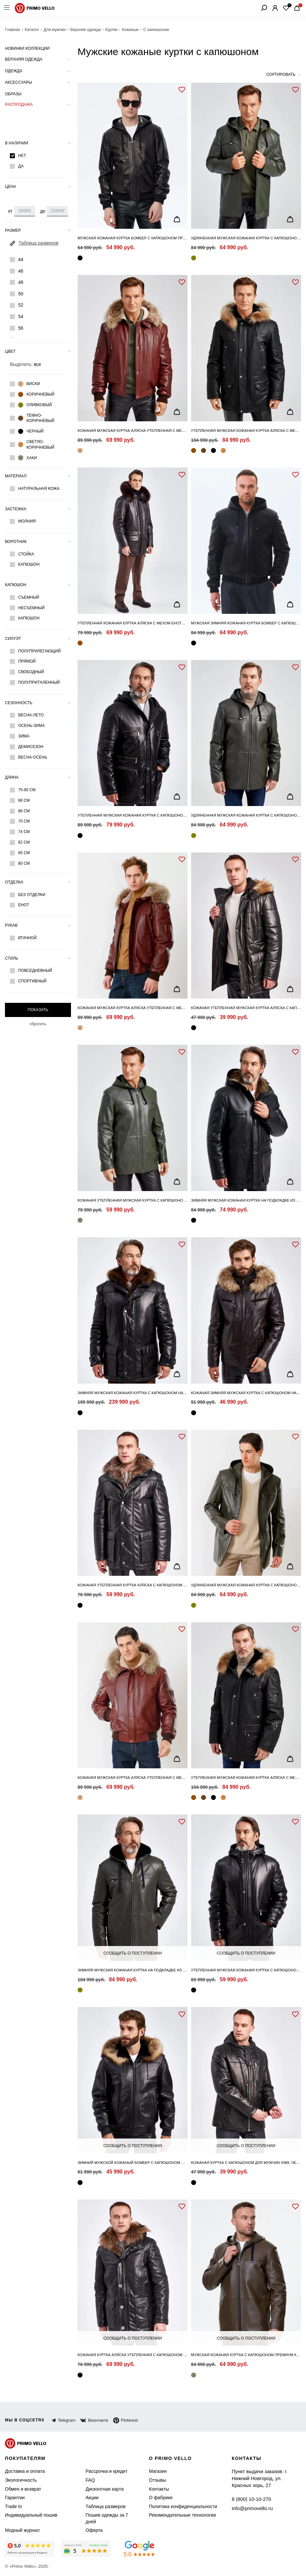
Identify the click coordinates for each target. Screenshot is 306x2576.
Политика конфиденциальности (178, 2506)
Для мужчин (51, 29)
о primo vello (169, 2458)
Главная (11, 29)
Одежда (13, 71)
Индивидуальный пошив (29, 2515)
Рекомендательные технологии (177, 2515)
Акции (87, 2497)
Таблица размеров (98, 2506)
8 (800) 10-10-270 (249, 2491)
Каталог (29, 29)
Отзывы (155, 2480)
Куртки (104, 29)
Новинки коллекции (27, 48)
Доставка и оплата (23, 2471)
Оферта (88, 2530)
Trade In (12, 2506)
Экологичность (20, 2480)
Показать (38, 1009)
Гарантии (14, 2497)
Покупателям (26, 2458)
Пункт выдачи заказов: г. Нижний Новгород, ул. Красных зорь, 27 (265, 2474)
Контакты (156, 2489)
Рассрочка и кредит (100, 2471)
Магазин (155, 2471)
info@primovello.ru (250, 2500)
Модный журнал (21, 2530)
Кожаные (122, 29)
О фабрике (157, 2497)
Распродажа (18, 104)
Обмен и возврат (21, 2489)
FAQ (85, 2480)
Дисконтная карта (98, 2489)
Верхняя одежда (80, 29)
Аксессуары (18, 82)
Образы (12, 94)
